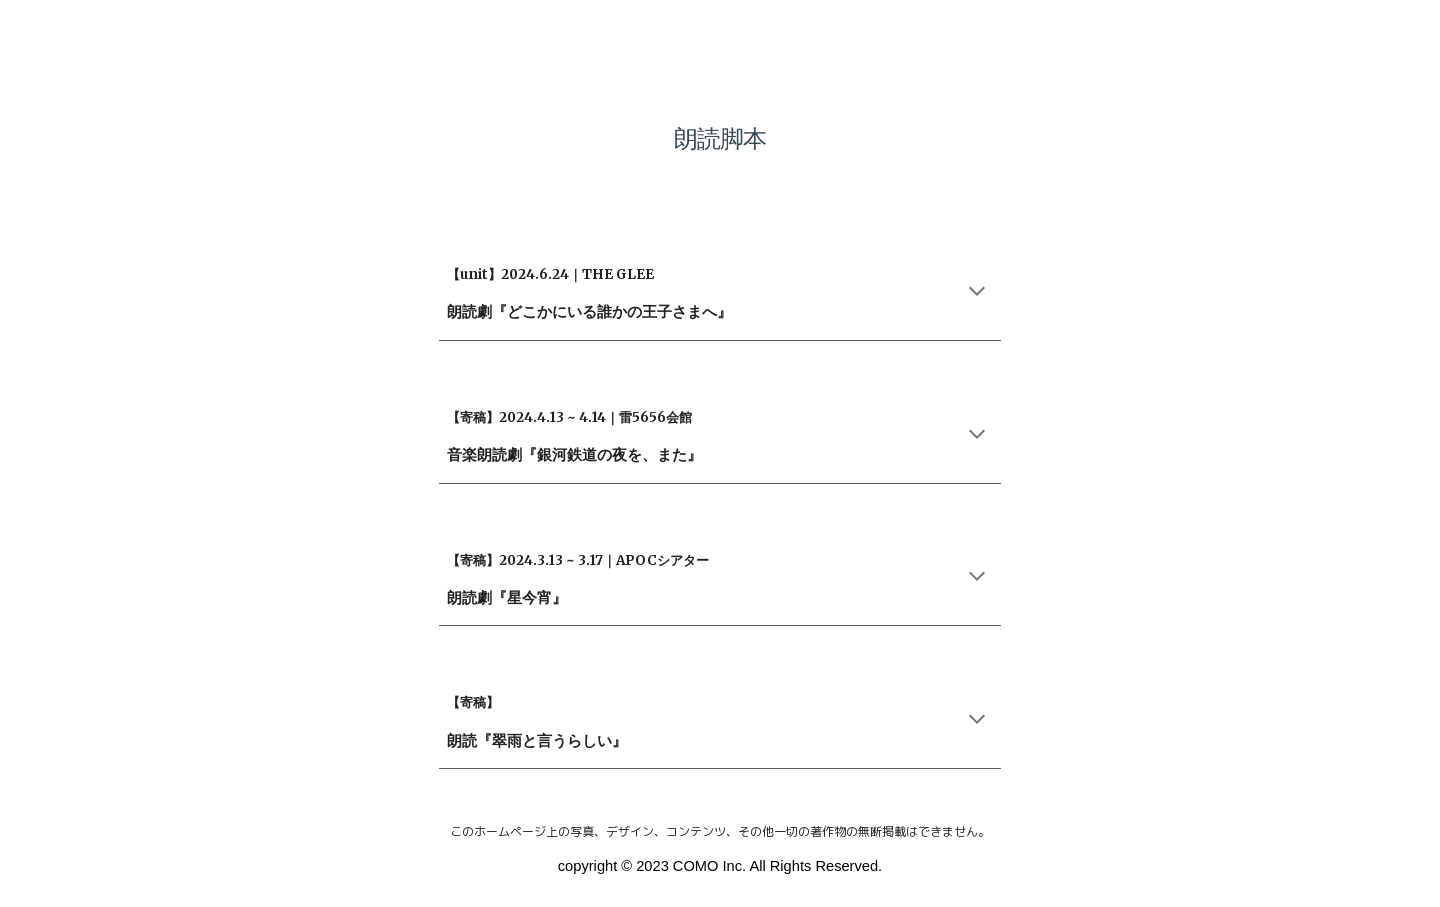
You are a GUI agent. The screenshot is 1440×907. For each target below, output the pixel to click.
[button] (977, 293)
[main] (720, 125)
